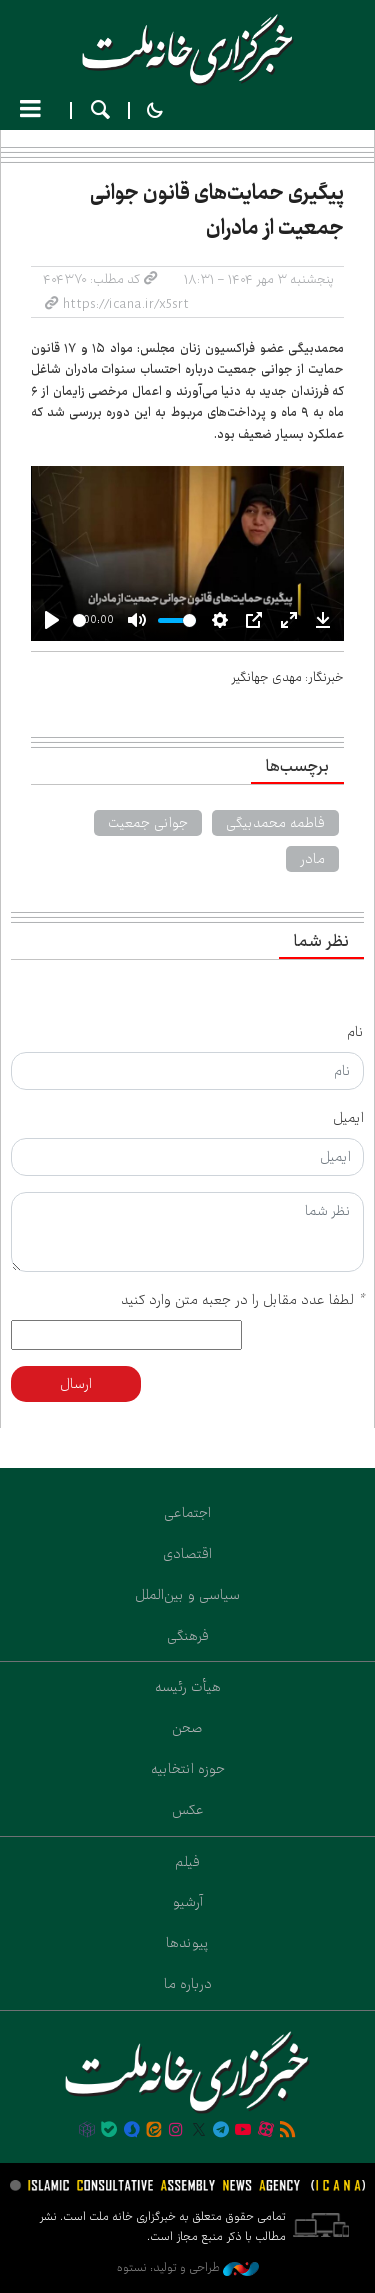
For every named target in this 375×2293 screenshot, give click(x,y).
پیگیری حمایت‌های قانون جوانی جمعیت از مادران (217, 210)
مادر (312, 859)
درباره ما (188, 1984)
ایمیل (348, 1118)
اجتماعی (187, 1513)
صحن (187, 1728)
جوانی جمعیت (148, 823)
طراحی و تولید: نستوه (188, 2267)
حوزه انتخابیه (188, 1769)
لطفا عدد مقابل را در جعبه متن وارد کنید (242, 1300)
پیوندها (187, 1943)
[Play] (52, 620)
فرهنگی (188, 1636)
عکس (188, 1810)
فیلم (187, 1862)
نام (355, 1032)
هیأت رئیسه (188, 1687)
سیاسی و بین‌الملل (187, 1595)
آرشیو (188, 1902)
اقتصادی (187, 1554)
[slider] (79, 620)
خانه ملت (188, 50)
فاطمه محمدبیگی (275, 823)
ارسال (76, 1384)
